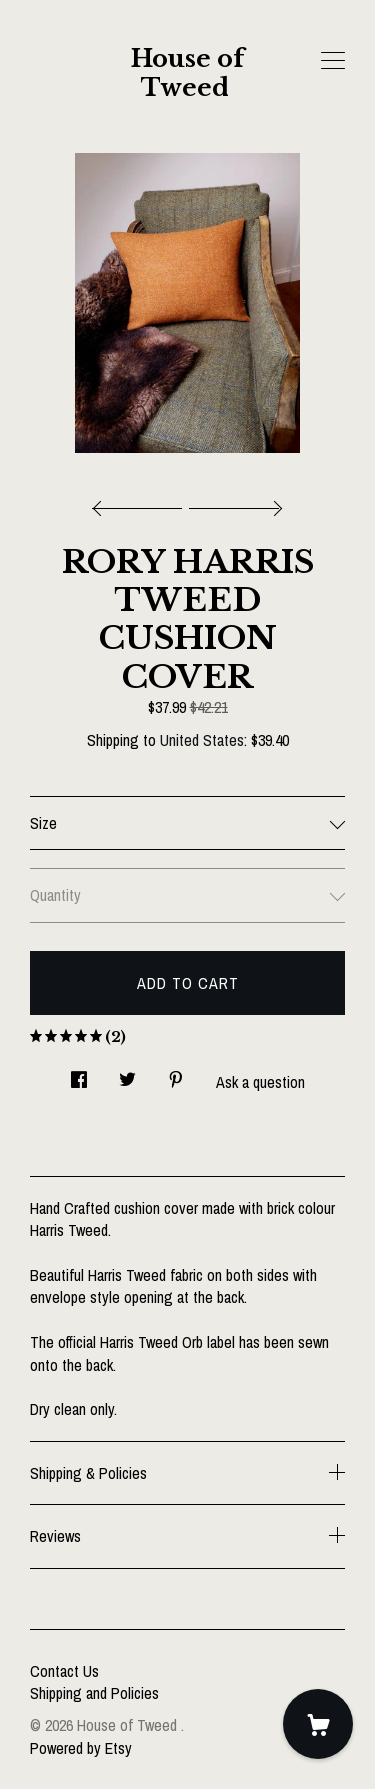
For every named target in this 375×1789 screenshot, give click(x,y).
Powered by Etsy (81, 1748)
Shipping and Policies (94, 1693)
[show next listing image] (233, 503)
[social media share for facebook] (79, 1074)
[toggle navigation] (333, 61)
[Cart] (318, 1724)
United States (202, 740)
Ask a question (260, 1082)
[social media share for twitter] (127, 1074)
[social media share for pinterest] (176, 1074)
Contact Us (64, 1671)
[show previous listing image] (142, 503)
